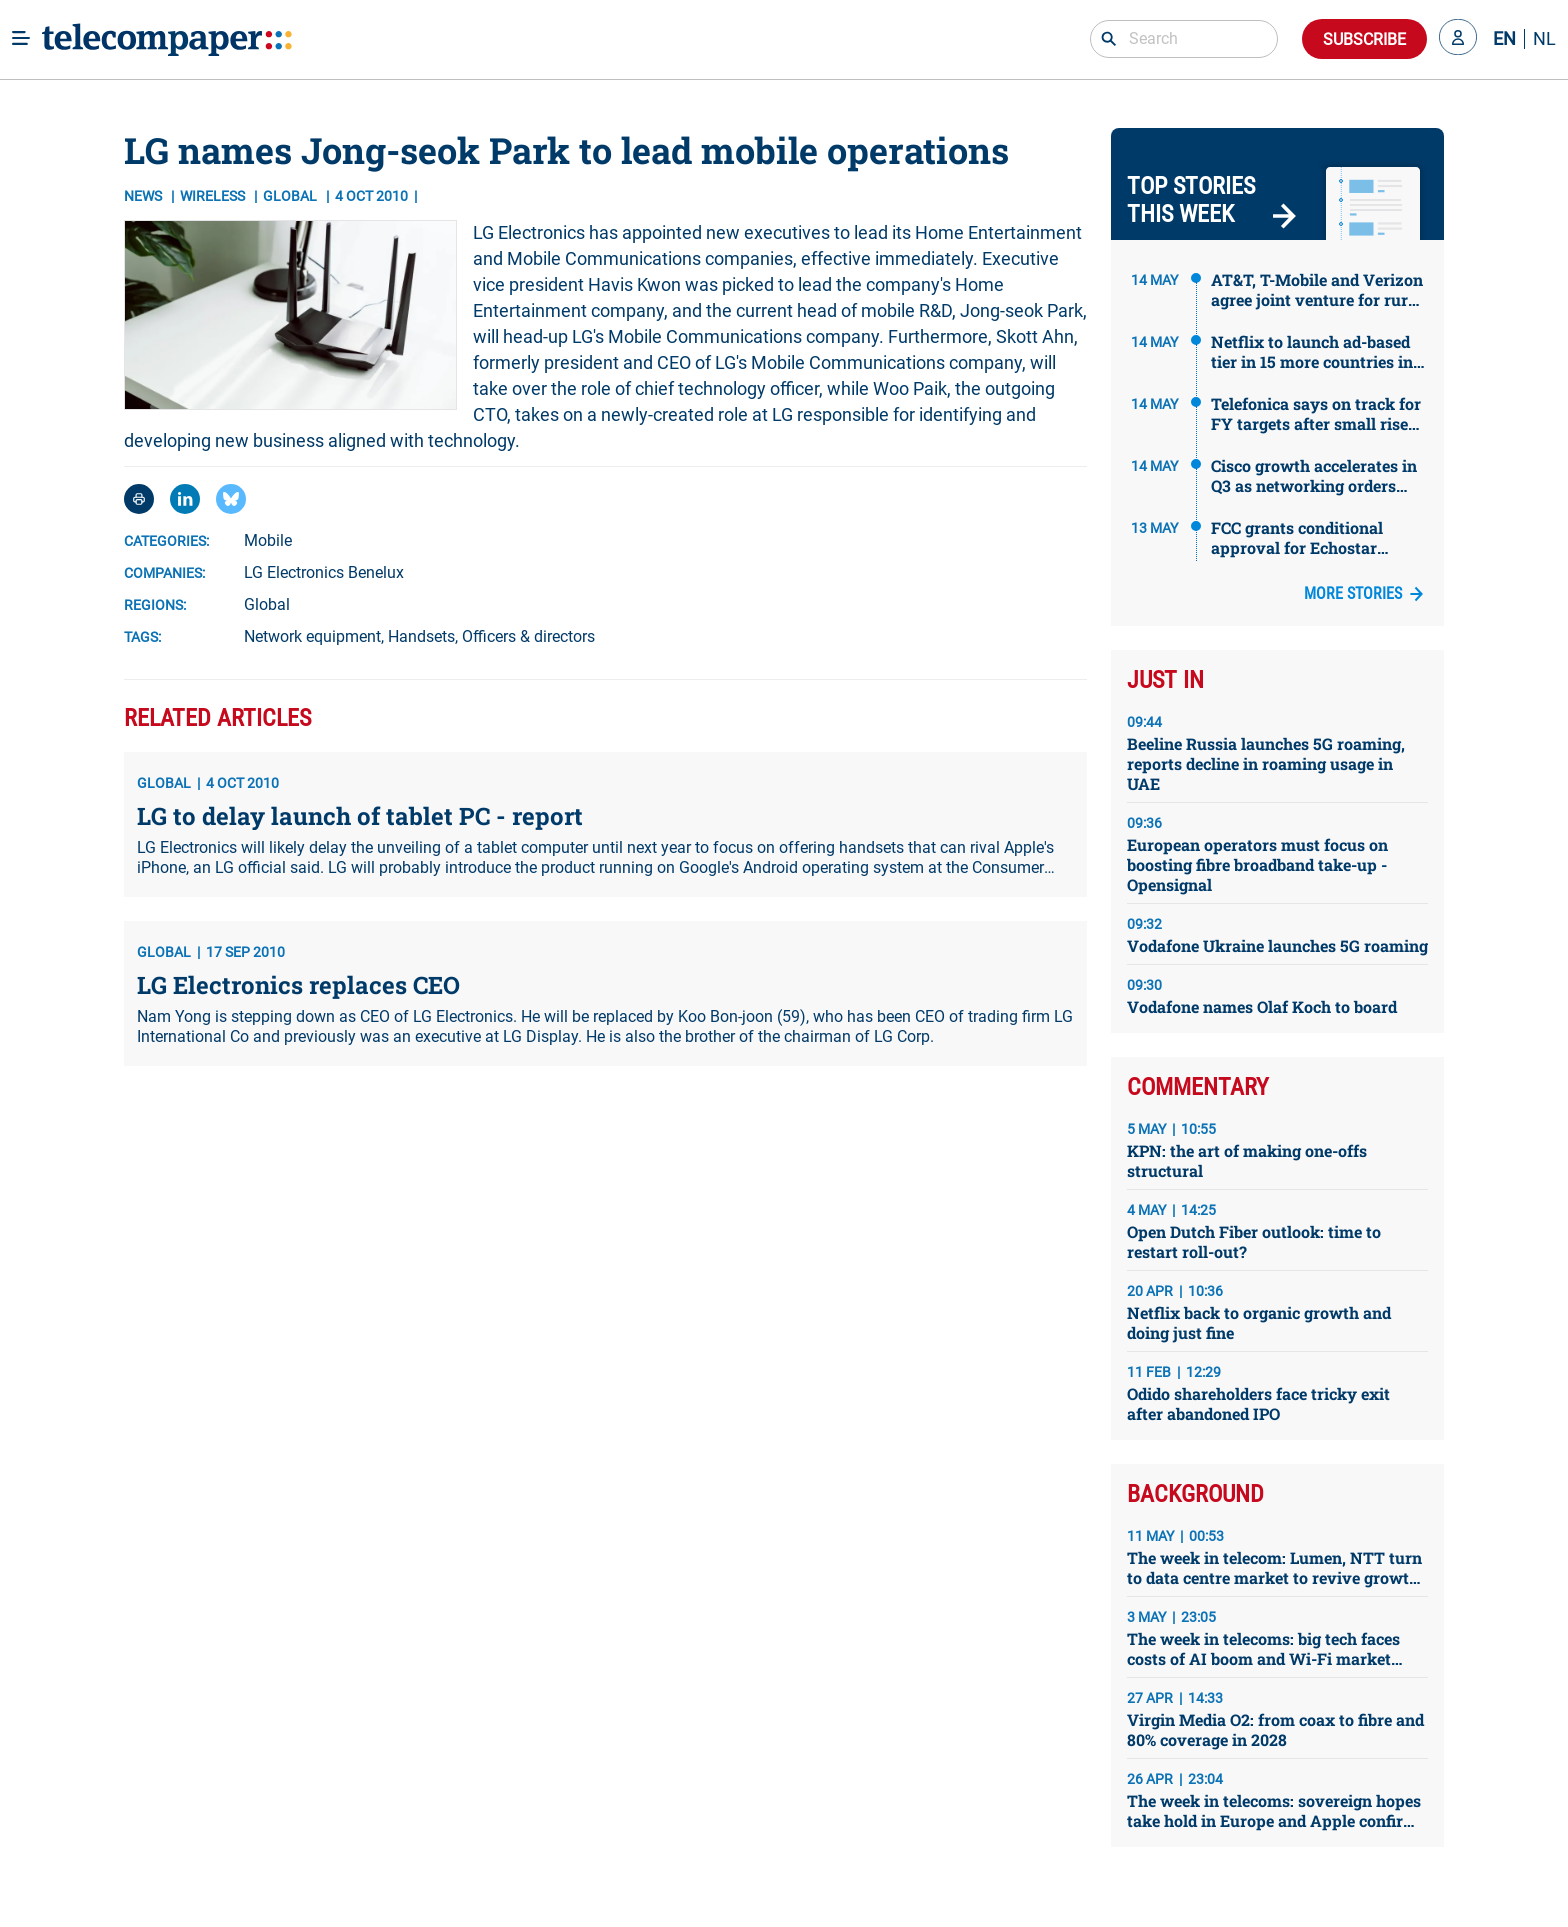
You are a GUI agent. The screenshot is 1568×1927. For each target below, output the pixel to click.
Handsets (421, 636)
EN (1504, 39)
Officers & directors (528, 636)
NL (1544, 39)
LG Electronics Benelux (324, 572)
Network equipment (312, 636)
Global (267, 604)
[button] (1458, 39)
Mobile (268, 540)
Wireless (214, 196)
